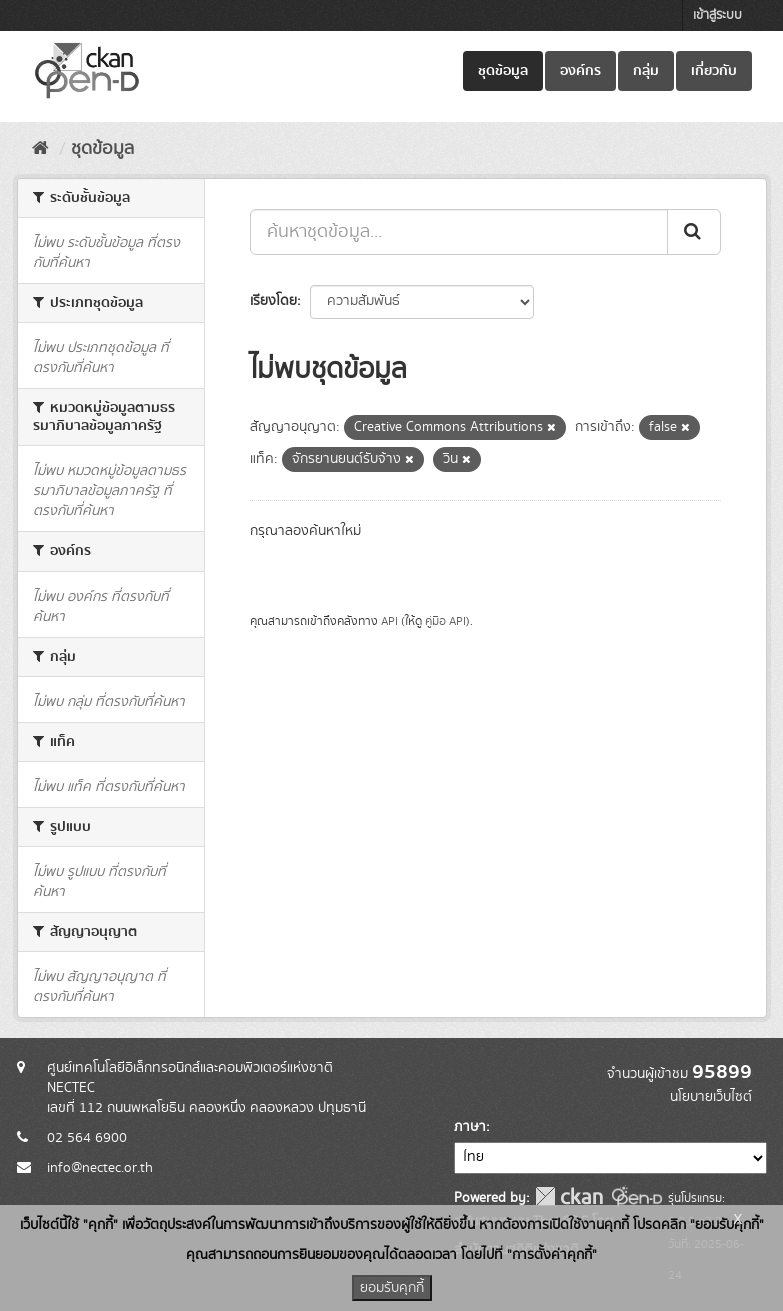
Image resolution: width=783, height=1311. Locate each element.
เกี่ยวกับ (714, 71)
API (389, 621)
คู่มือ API (445, 621)
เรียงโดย (273, 301)
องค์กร (580, 71)
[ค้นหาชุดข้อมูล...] (459, 232)
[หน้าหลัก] (40, 149)
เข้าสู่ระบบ (717, 15)
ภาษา (470, 1127)
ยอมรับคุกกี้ (392, 1288)
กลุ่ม (646, 71)
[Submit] (694, 232)
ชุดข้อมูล (503, 71)
